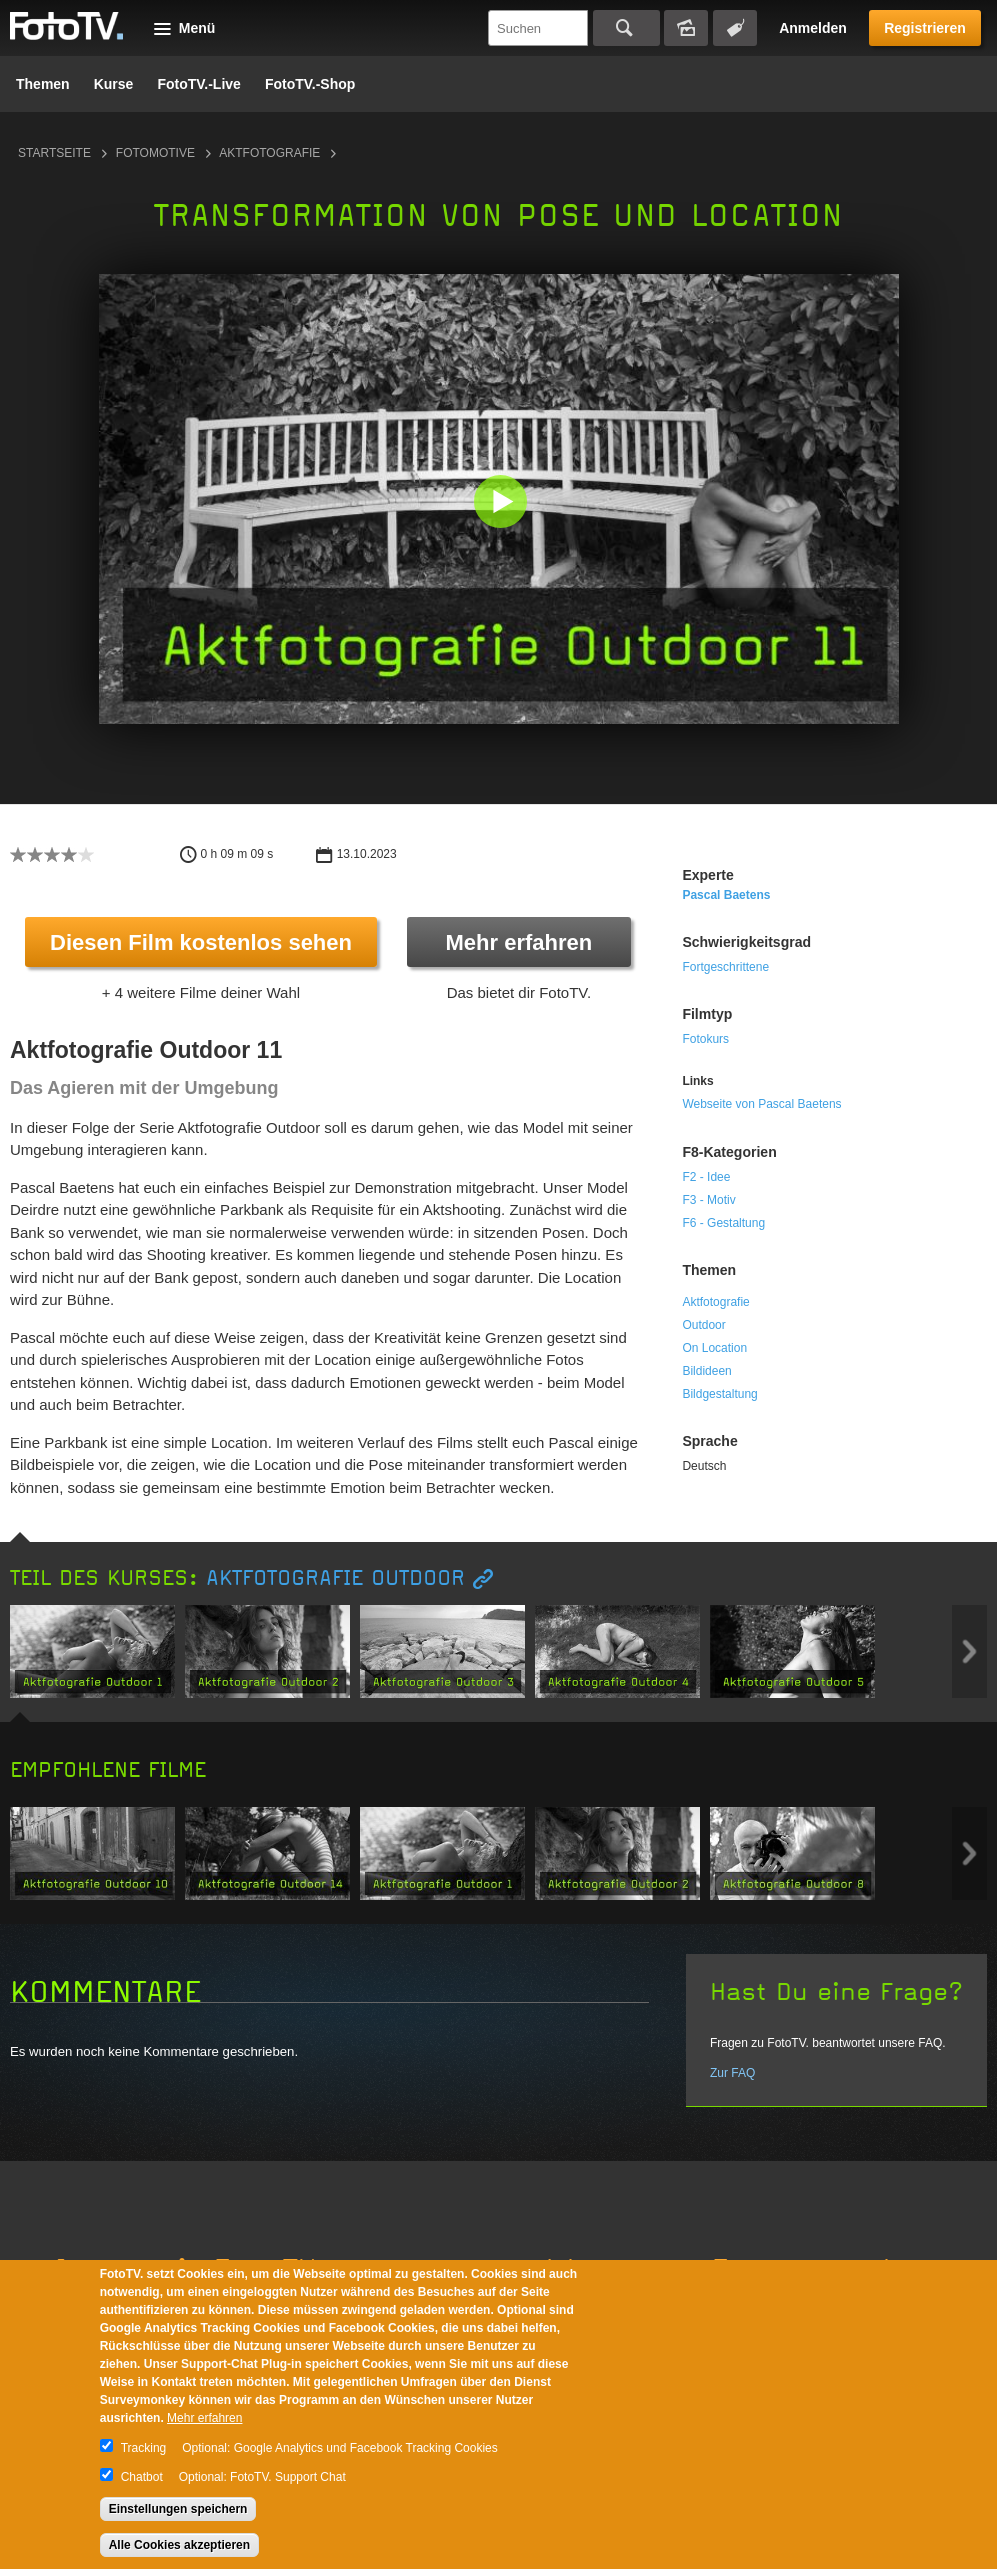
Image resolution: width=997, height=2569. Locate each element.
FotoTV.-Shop (310, 84)
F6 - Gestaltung (723, 1223)
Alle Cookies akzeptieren (179, 2545)
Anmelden (813, 28)
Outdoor (703, 1325)
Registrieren (925, 28)
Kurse (114, 84)
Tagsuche (735, 28)
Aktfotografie (269, 153)
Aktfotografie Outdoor (335, 1578)
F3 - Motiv (708, 1200)
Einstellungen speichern (178, 2509)
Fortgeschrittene (725, 967)
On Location (714, 1348)
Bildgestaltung (719, 1394)
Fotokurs (705, 1039)
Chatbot (142, 2477)
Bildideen (706, 1371)
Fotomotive (155, 153)
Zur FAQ (732, 2073)
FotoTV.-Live (199, 84)
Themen (43, 84)
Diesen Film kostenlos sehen (201, 942)
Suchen (626, 28)
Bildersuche (686, 28)
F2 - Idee (706, 1177)
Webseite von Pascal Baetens (761, 1104)
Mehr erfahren (519, 942)
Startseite (54, 153)
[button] (503, 503)
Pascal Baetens (726, 895)
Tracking (144, 2448)
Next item (969, 1651)
